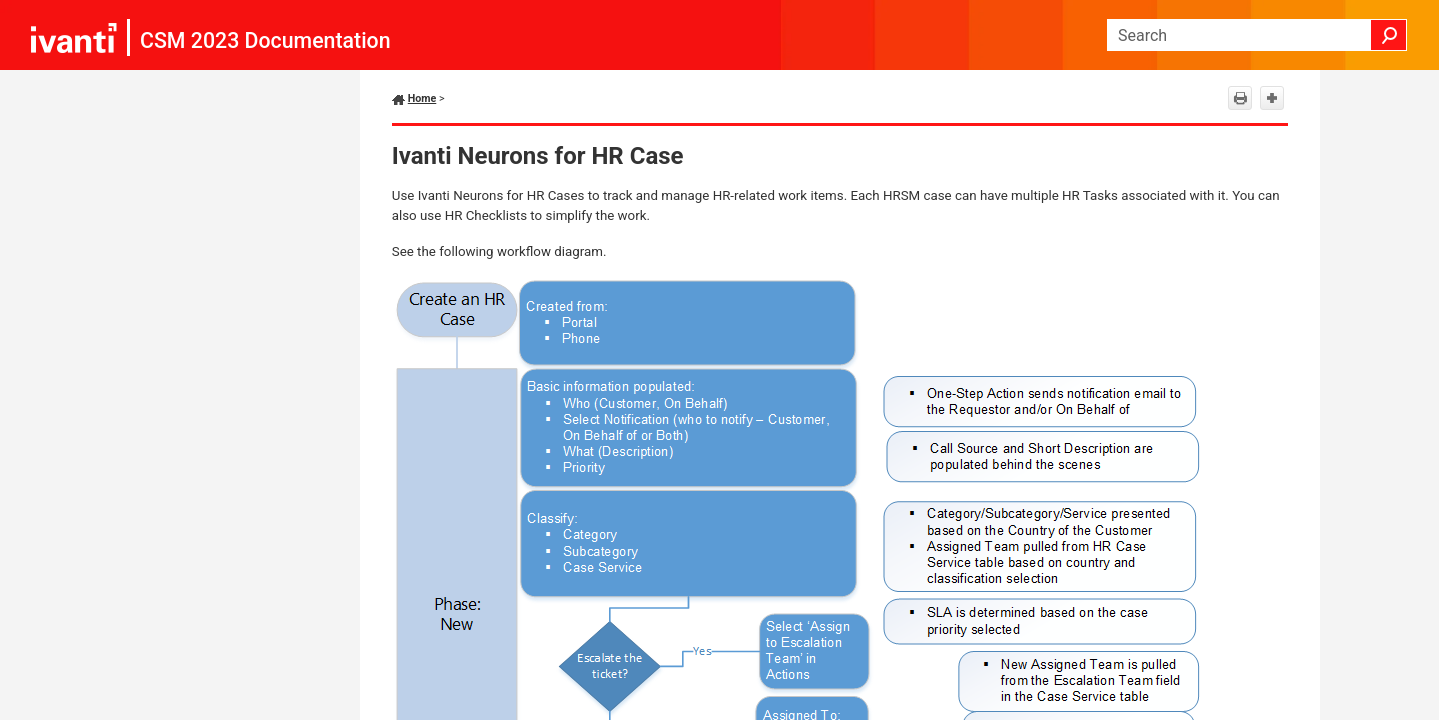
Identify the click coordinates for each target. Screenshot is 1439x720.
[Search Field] (1257, 35)
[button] (1389, 35)
